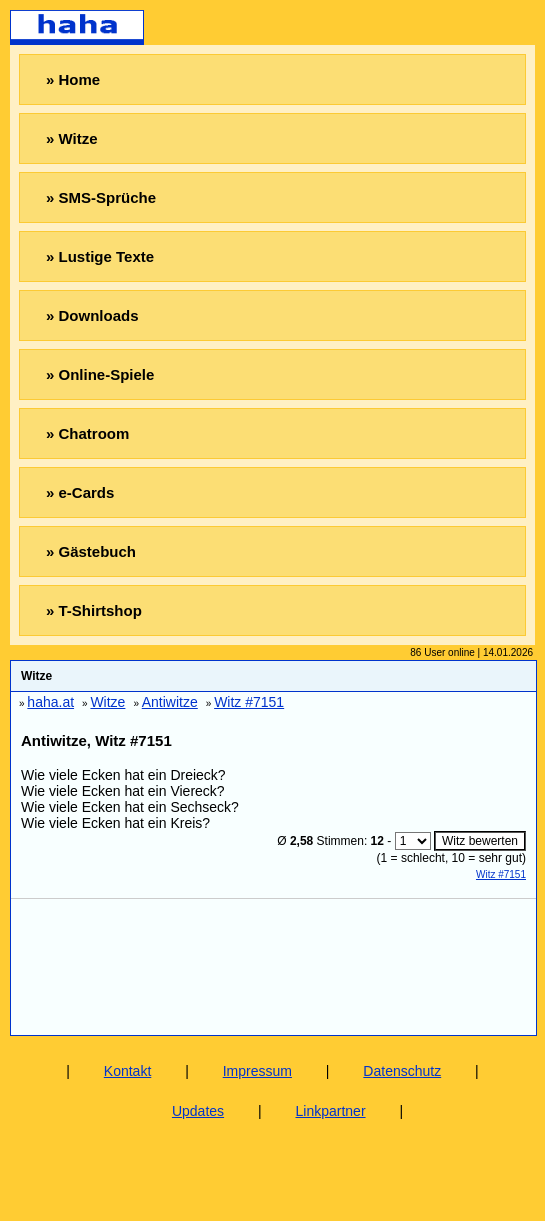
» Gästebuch (91, 551)
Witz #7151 (501, 874)
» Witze (72, 138)
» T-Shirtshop (94, 610)
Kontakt (127, 1071)
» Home (73, 79)
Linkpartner (331, 1111)
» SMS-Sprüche (101, 197)
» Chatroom (87, 433)
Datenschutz (402, 1071)
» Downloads (92, 315)
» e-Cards (80, 492)
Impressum (257, 1071)
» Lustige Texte (100, 256)
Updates (198, 1111)
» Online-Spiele (100, 374)
